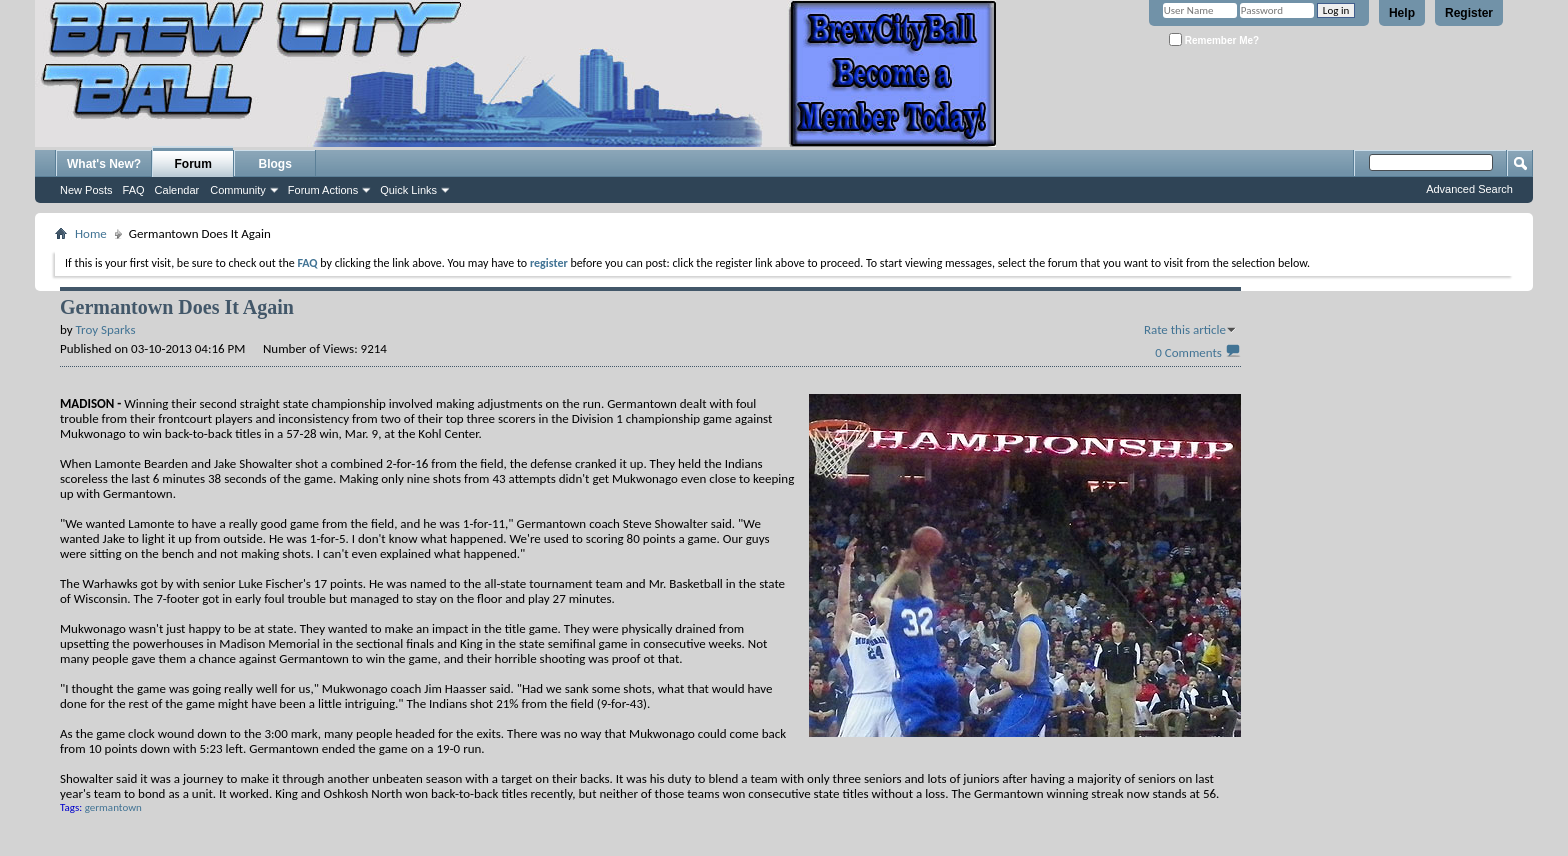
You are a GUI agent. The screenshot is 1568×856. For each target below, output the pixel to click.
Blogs (275, 164)
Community (238, 190)
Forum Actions (323, 190)
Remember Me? (1214, 39)
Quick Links (408, 190)
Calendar (177, 190)
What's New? (104, 164)
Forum (193, 164)
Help (1402, 13)
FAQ (134, 190)
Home (91, 233)
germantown (113, 807)
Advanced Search (1469, 189)
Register (1469, 13)
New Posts (86, 190)
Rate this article (1185, 329)
